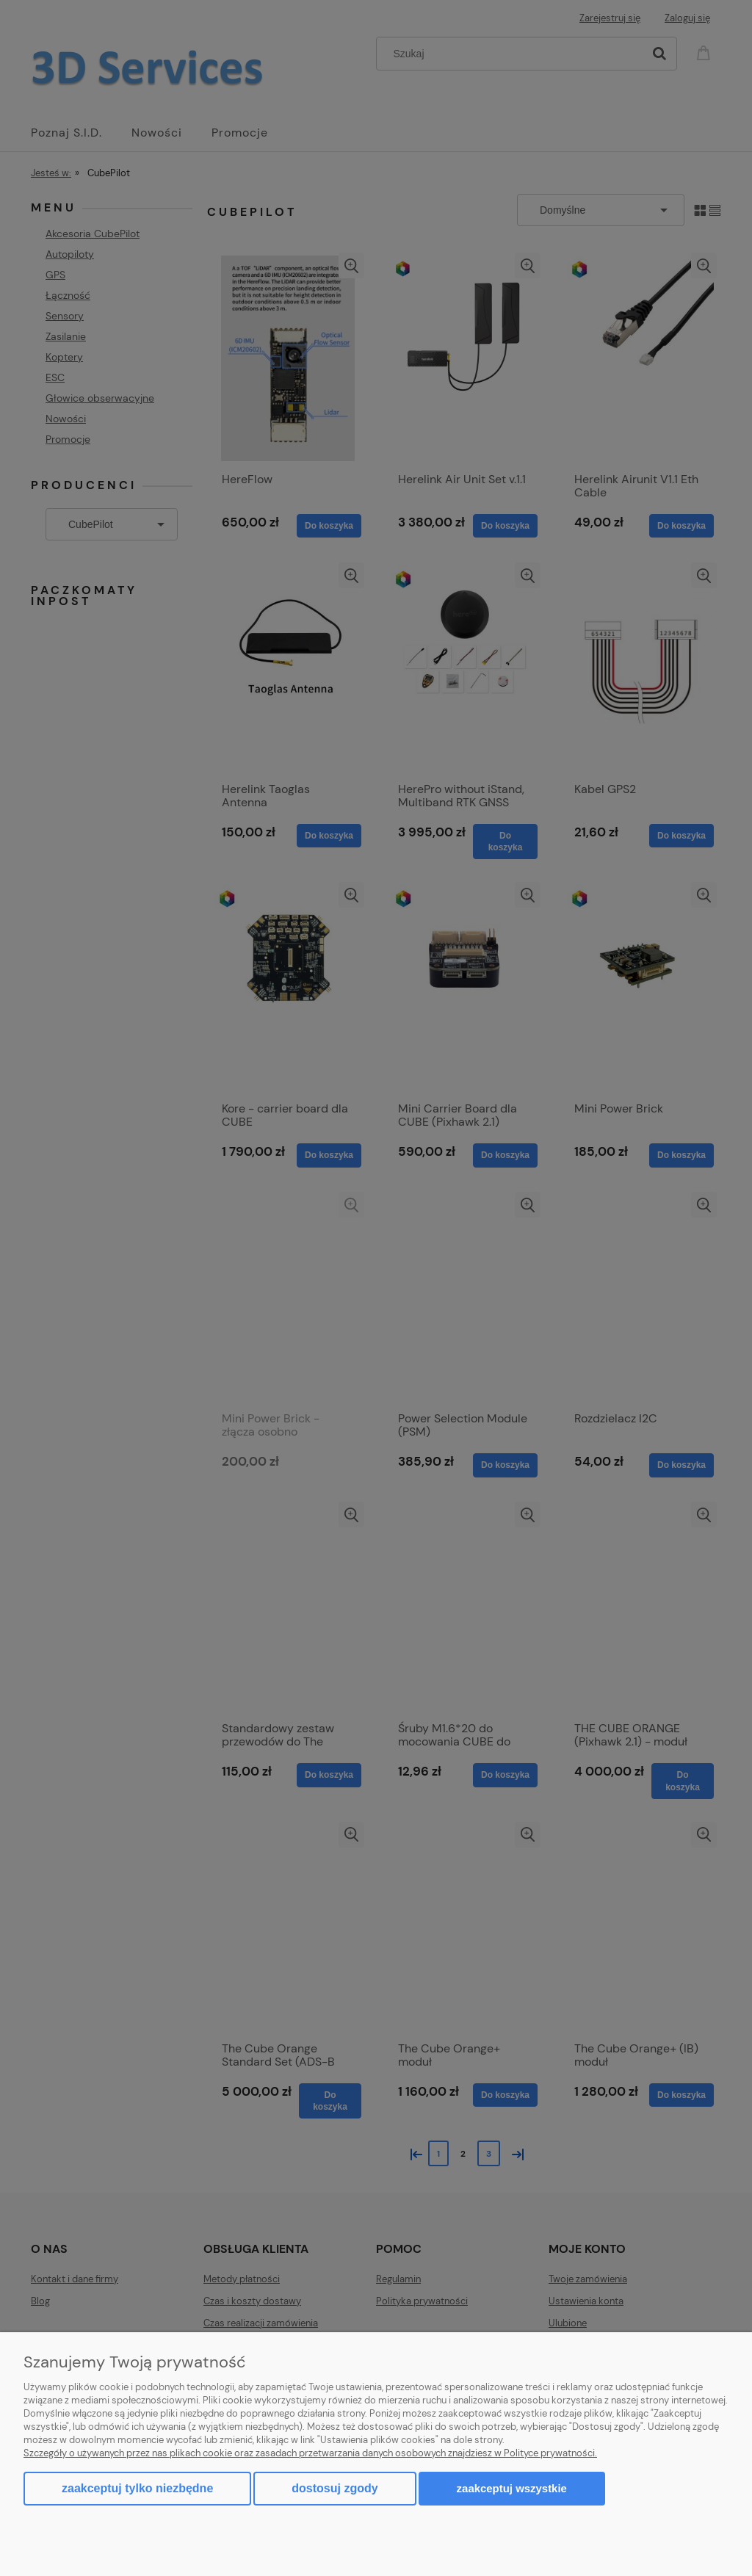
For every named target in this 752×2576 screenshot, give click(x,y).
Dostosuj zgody (334, 2488)
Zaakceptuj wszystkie (512, 2488)
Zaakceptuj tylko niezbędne (137, 2488)
